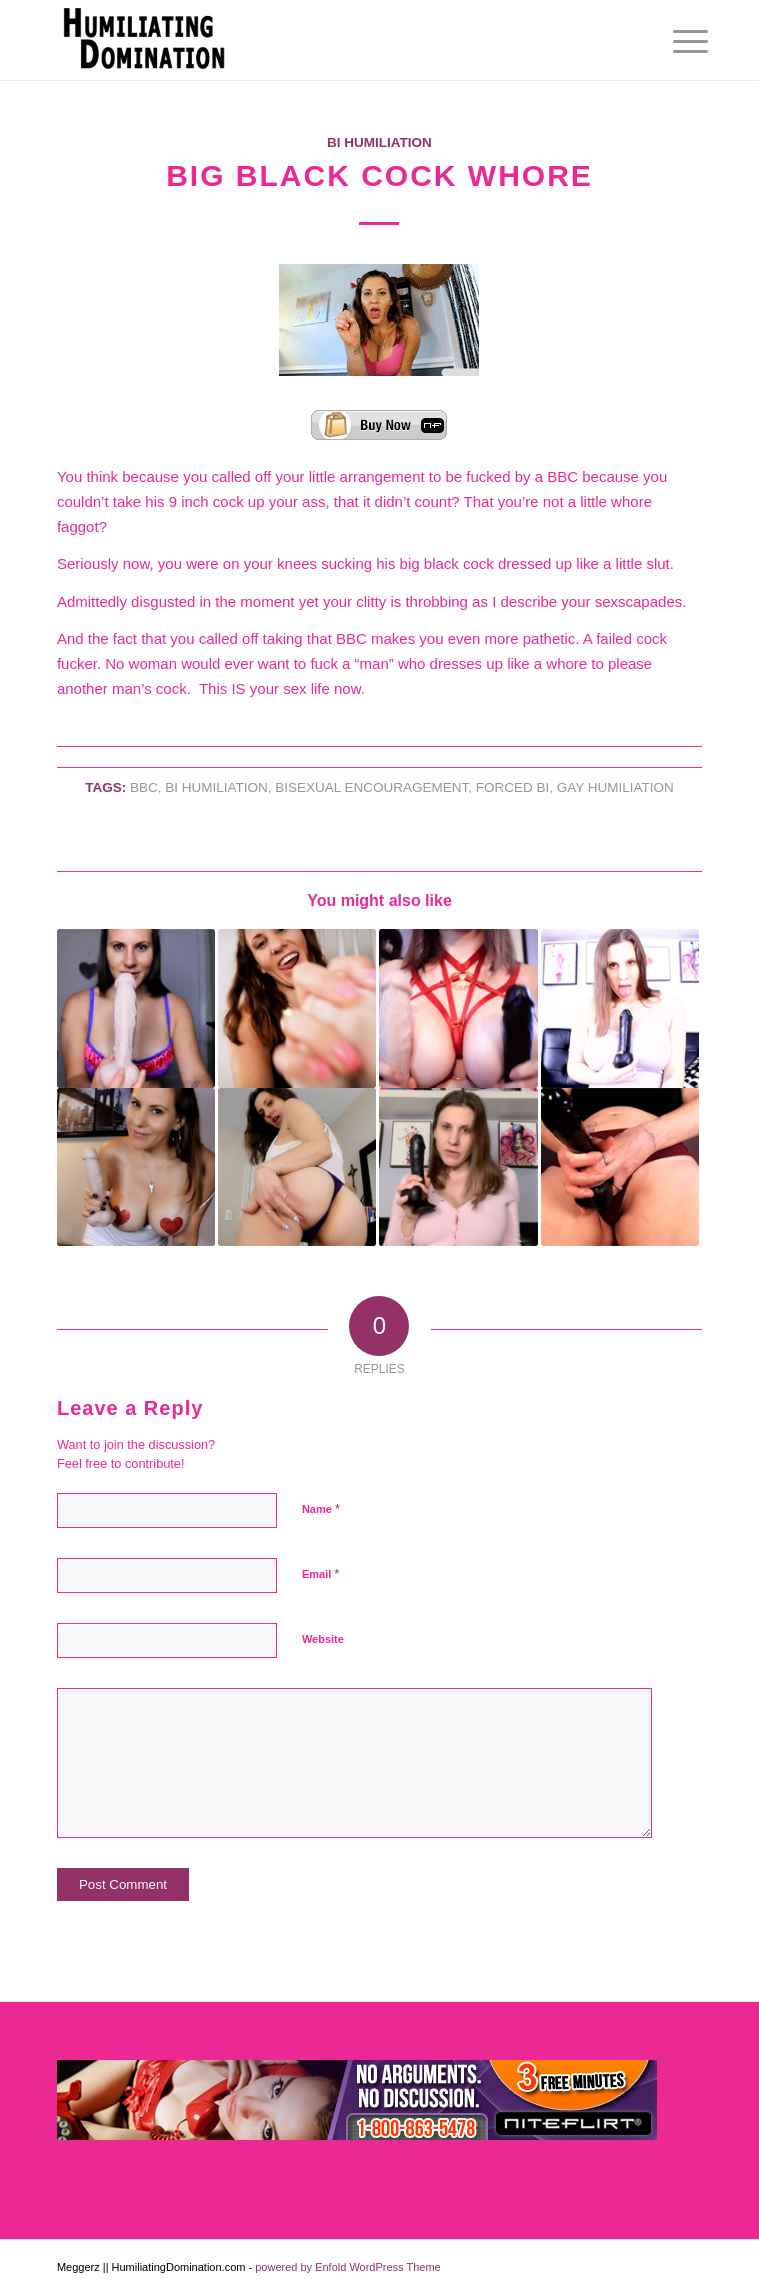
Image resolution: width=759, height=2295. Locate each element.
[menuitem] (675, 42)
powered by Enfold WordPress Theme (347, 2267)
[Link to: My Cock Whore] (620, 1167)
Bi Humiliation (379, 142)
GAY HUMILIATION (615, 787)
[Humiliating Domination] (315, 40)
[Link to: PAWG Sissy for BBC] (297, 1167)
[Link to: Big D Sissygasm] (458, 1167)
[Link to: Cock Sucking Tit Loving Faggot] (136, 1167)
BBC (144, 787)
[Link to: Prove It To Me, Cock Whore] (297, 1008)
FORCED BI (513, 787)
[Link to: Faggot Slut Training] (136, 1008)
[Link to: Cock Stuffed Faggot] (620, 1008)
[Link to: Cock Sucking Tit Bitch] (458, 1008)
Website (323, 1639)
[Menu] (675, 42)
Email (320, 1573)
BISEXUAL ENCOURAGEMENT (371, 787)
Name (321, 1508)
